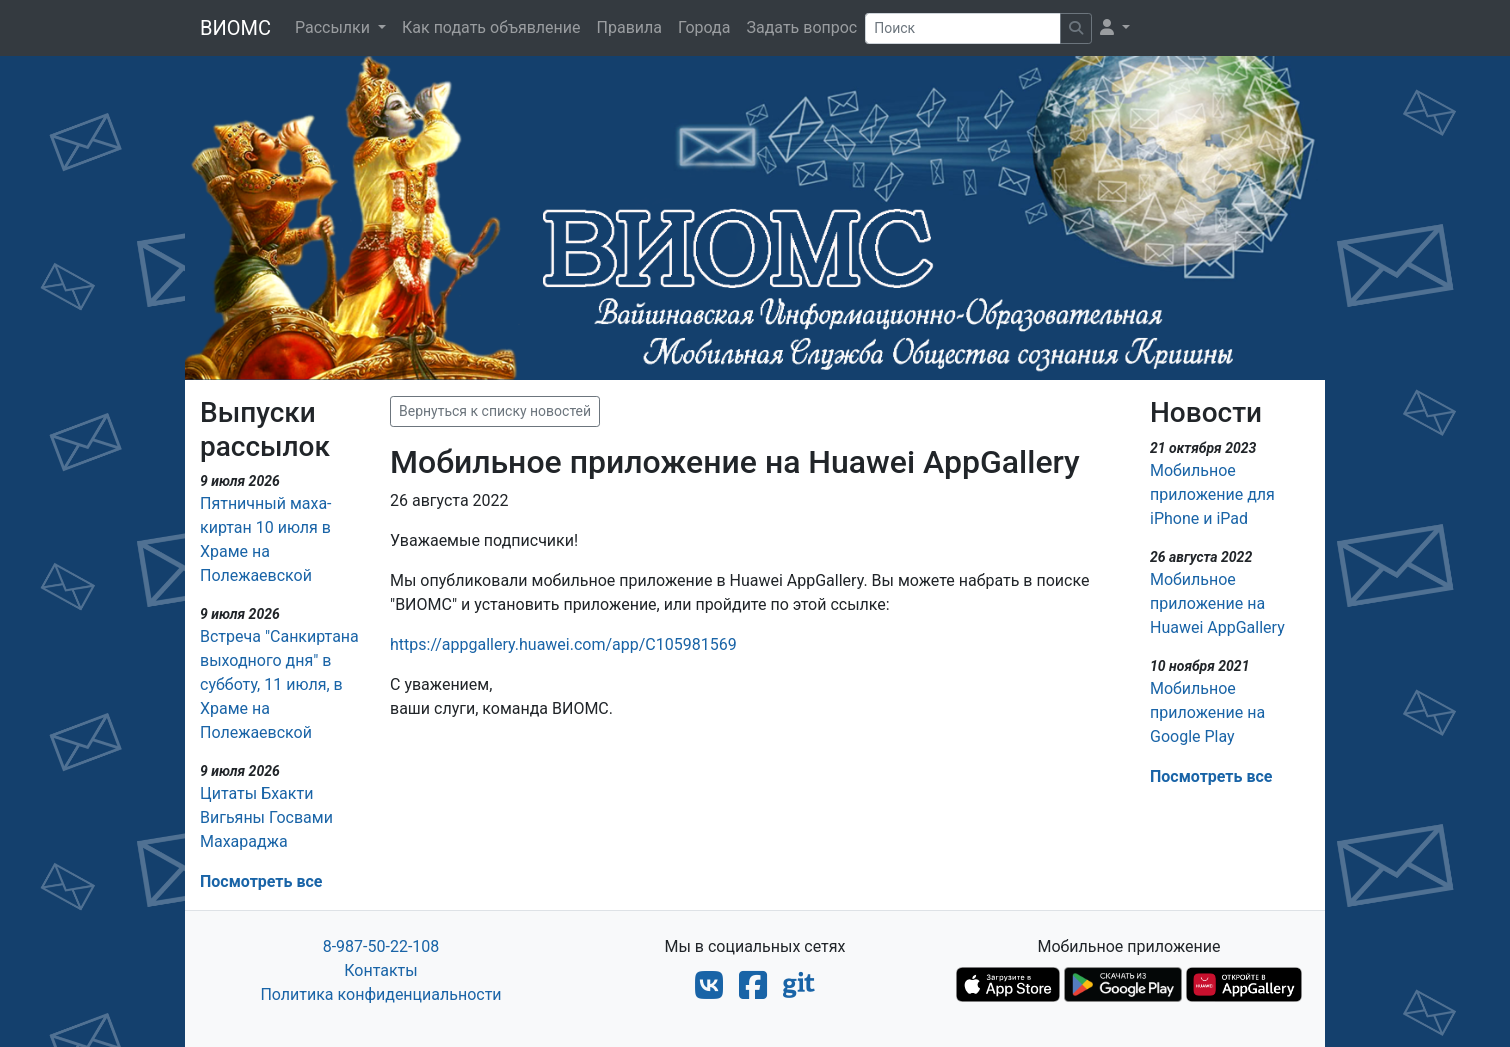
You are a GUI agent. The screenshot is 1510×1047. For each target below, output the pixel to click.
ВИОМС (235, 28)
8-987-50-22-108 (381, 946)
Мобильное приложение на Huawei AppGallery (1217, 603)
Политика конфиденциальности (380, 994)
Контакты (380, 970)
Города (704, 27)
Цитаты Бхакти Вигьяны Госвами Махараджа (266, 817)
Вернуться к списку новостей (495, 411)
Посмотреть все (261, 881)
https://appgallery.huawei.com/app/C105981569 (563, 644)
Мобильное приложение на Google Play (1207, 712)
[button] (1115, 28)
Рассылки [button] (334, 27)
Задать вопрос (801, 27)
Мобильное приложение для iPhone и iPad (1212, 494)
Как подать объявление (491, 27)
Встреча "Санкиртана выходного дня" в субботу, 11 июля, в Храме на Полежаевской (279, 684)
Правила (629, 27)
